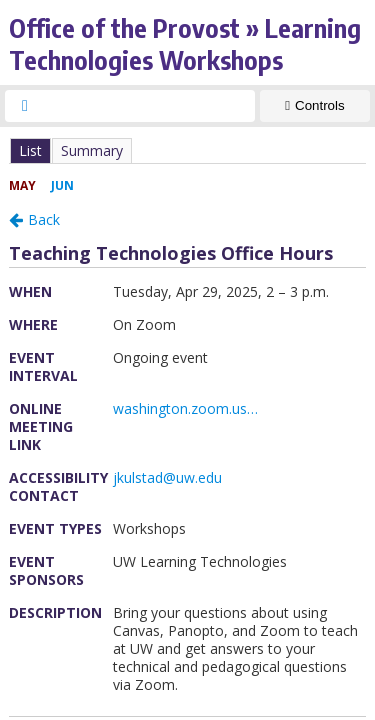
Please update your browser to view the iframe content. (187, 150)
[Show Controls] (315, 106)
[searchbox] (148, 106)
